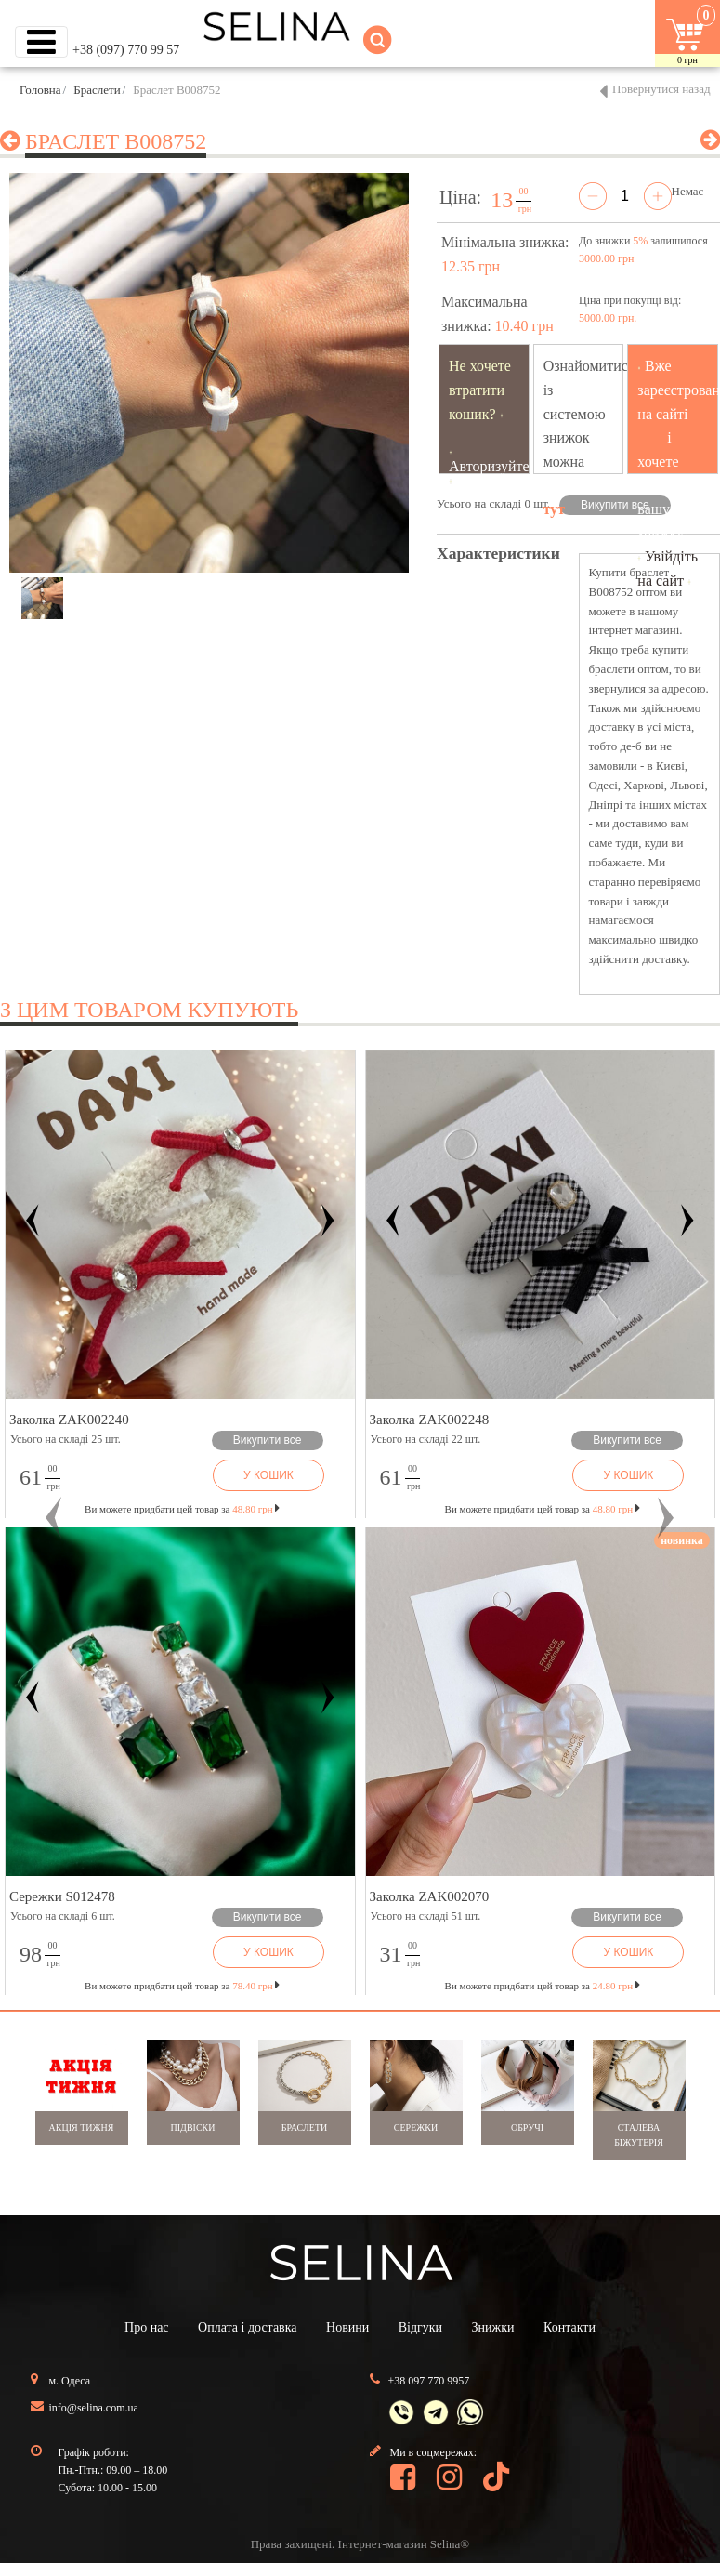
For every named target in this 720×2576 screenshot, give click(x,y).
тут (554, 509)
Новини (347, 2327)
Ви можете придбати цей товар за (182, 1508)
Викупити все (615, 504)
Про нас (146, 2327)
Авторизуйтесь (496, 466)
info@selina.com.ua (93, 2407)
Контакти (569, 2327)
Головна (40, 90)
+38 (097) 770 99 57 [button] (125, 50)
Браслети (96, 90)
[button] (54, 1518)
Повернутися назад (661, 89)
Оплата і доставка (247, 2327)
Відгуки (420, 2327)
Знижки (493, 2327)
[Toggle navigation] (41, 42)
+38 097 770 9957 (429, 2380)
